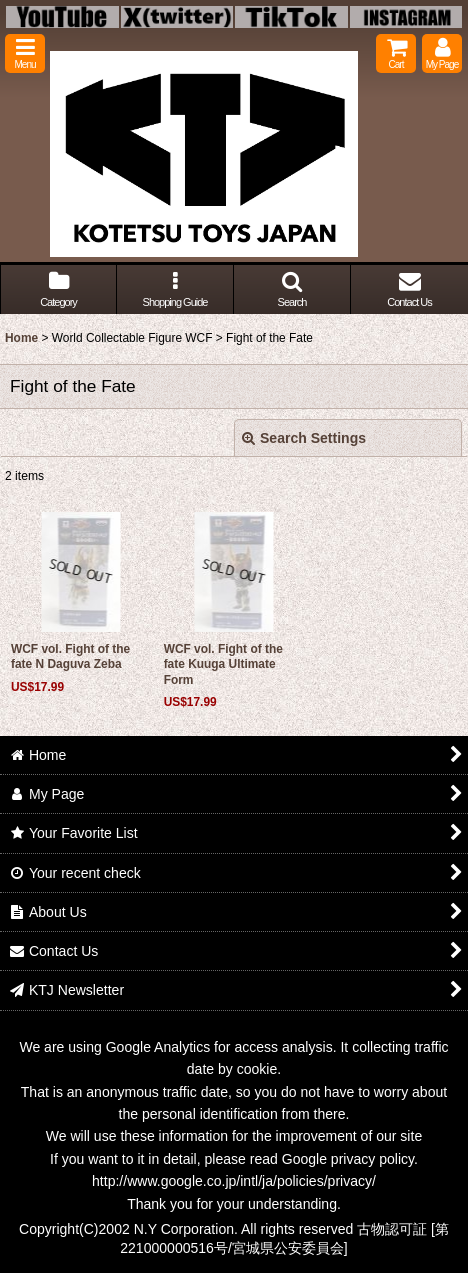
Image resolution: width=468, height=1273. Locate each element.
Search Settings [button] (304, 438)
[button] (25, 53)
